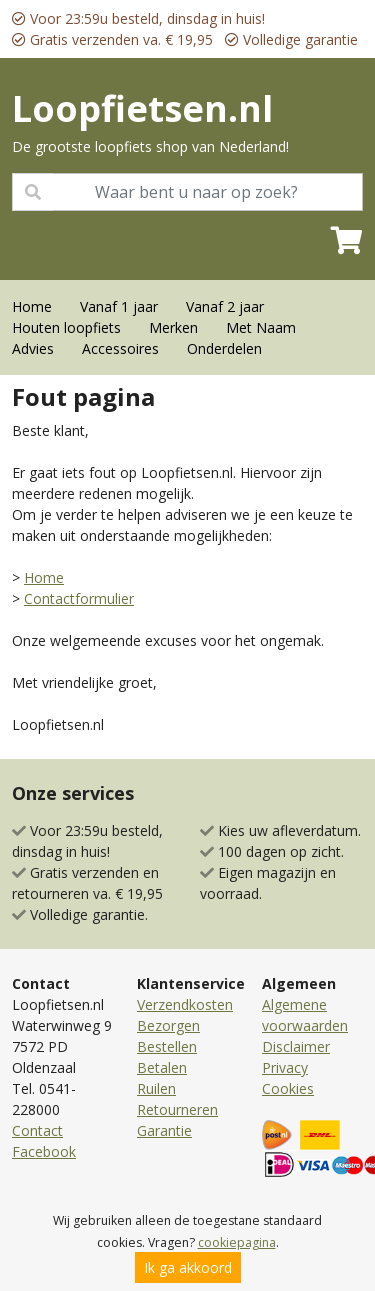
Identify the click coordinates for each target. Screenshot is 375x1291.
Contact (37, 1130)
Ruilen (156, 1088)
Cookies (288, 1088)
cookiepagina (237, 1242)
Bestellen (167, 1046)
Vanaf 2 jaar (225, 306)
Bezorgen (168, 1025)
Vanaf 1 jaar (119, 306)
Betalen (162, 1067)
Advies (33, 348)
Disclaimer (296, 1046)
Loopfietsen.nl (142, 108)
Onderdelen (224, 348)
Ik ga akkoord (188, 1267)
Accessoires (120, 348)
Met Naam (261, 327)
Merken (173, 327)
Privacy (285, 1067)
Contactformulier (79, 598)
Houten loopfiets (66, 327)
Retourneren (177, 1109)
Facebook (44, 1151)
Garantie (164, 1130)
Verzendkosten (185, 1004)
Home (32, 306)
